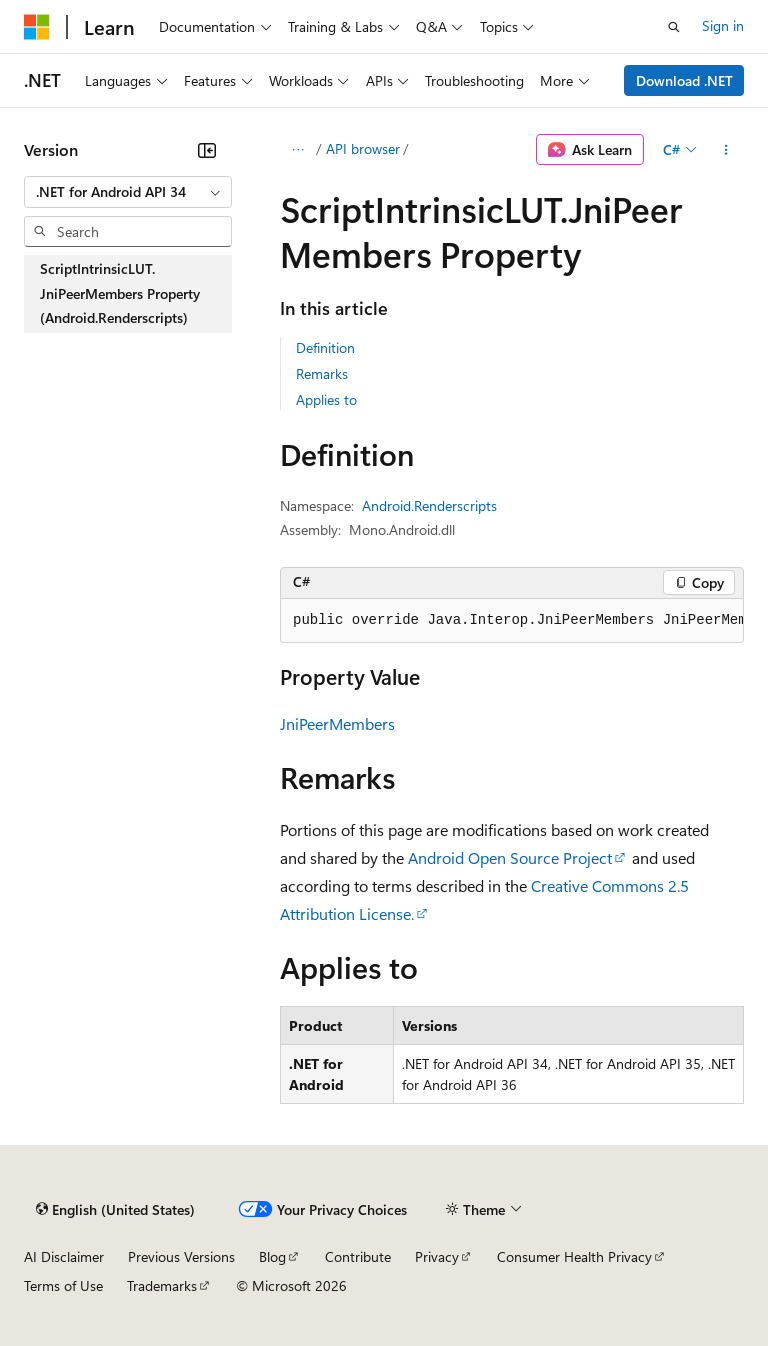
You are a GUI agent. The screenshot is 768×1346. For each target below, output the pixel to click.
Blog (272, 1256)
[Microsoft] (37, 27)
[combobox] (128, 192)
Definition (325, 347)
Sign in (723, 25)
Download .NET (684, 80)
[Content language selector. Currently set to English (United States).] (115, 1210)
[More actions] (726, 150)
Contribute (358, 1256)
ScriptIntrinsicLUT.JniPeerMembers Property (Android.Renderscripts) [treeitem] (120, 293)
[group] (512, 621)
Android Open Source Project (510, 857)
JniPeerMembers (337, 723)
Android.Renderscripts (429, 505)
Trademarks (162, 1285)
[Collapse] (207, 150)
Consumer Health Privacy (574, 1256)
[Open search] (674, 27)
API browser (363, 148)
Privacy (437, 1256)
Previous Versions (181, 1256)
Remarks (322, 373)
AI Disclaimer (64, 1256)
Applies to (326, 399)
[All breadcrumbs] (297, 150)
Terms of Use (63, 1285)
